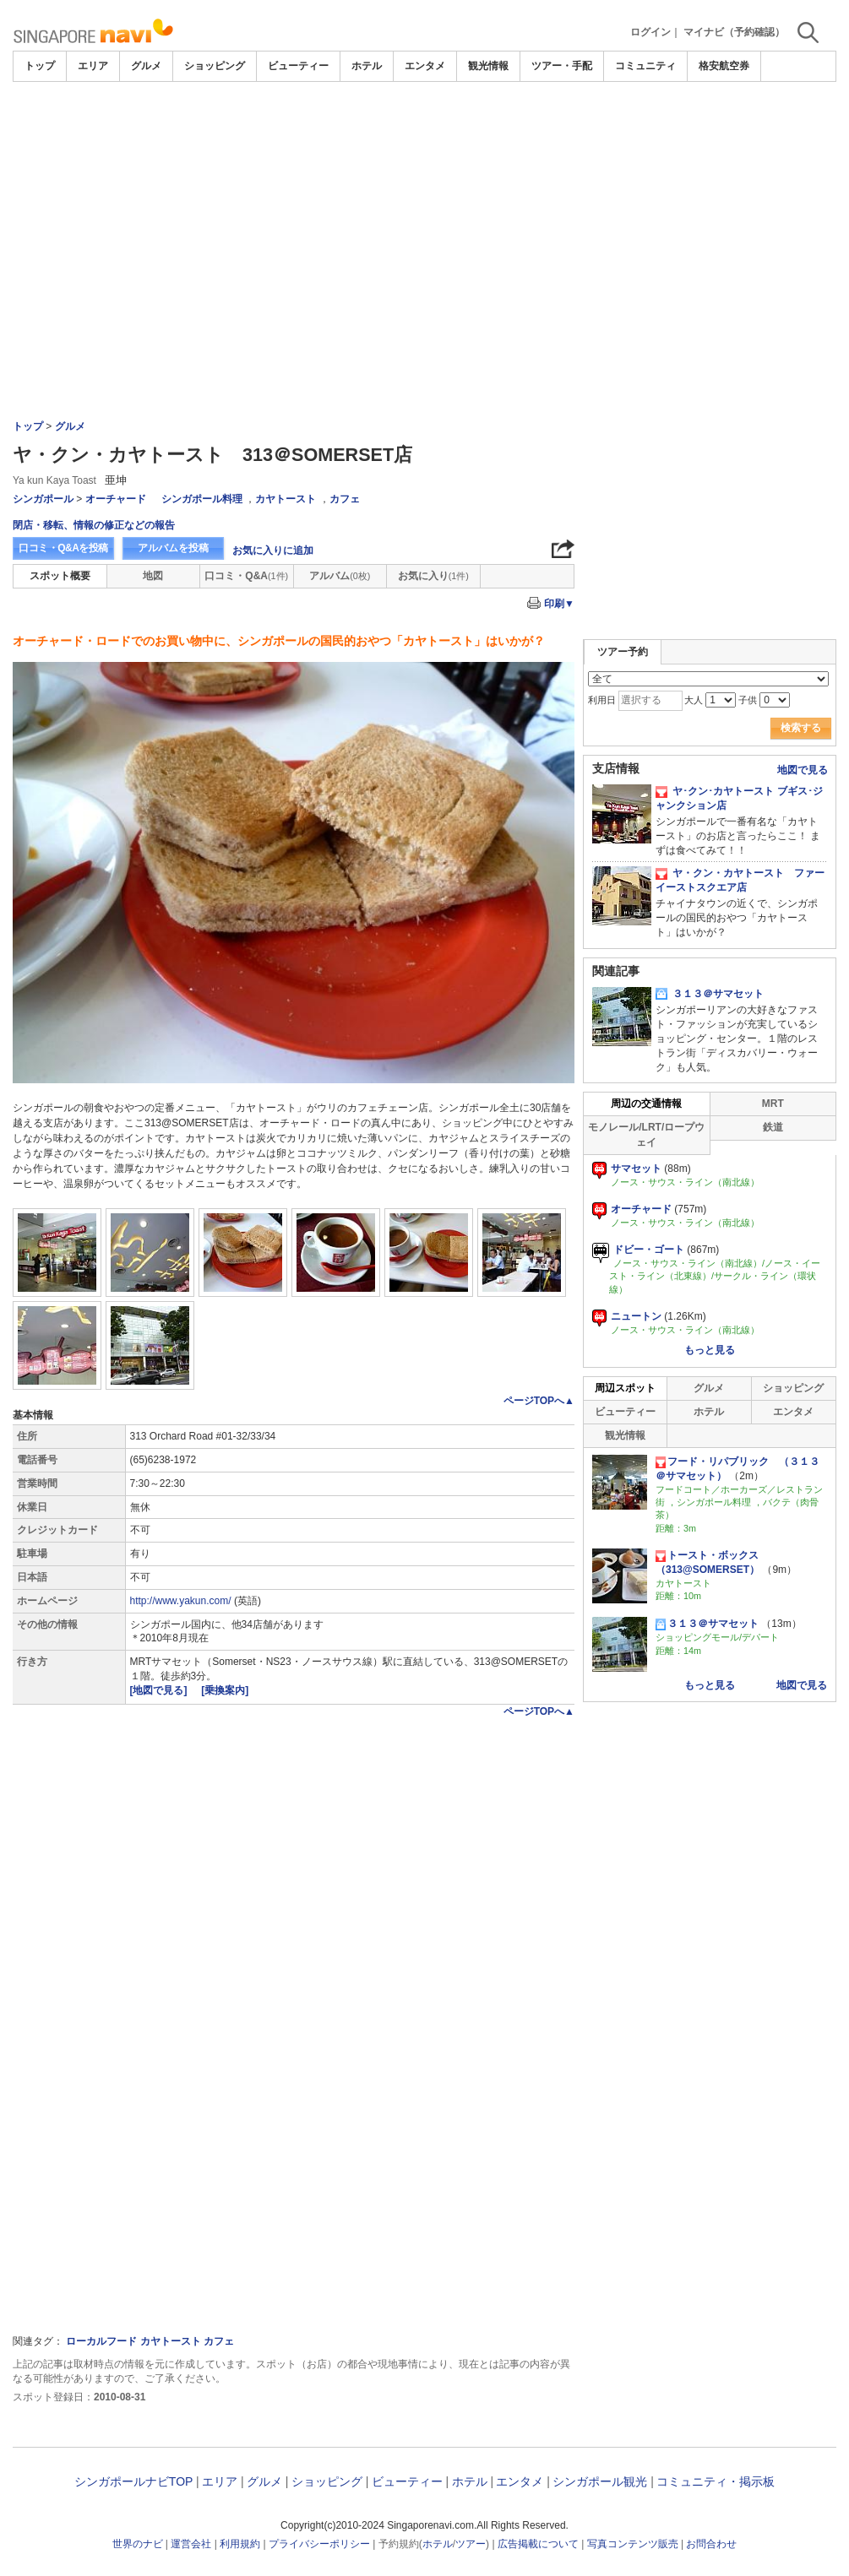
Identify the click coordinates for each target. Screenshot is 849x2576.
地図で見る (802, 770)
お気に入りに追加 (272, 550)
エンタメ (425, 66)
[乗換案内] (224, 1690)
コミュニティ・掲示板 (715, 2481)
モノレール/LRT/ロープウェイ (646, 1134)
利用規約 (240, 2544)
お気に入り (433, 576)
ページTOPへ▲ (538, 1401)
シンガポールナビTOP (133, 2481)
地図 (153, 576)
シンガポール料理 (201, 499)
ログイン (650, 32)
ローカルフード (101, 2341)
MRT (773, 1103)
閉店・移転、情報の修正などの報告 (94, 525)
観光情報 (488, 66)
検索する (801, 728)
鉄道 (773, 1127)
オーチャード (115, 499)
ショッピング (214, 66)
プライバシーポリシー (319, 2544)
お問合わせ (711, 2544)
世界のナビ (137, 2544)
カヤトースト (285, 499)
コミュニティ (645, 66)
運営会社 (191, 2544)
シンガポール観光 (599, 2481)
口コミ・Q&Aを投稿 (63, 548)
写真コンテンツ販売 (632, 2544)
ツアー (470, 2544)
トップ (39, 66)
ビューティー (298, 66)
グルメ (146, 66)
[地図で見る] (160, 1690)
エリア (93, 66)
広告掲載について (538, 2544)
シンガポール (43, 499)
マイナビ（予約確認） (734, 32)
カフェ (344, 499)
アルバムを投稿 (173, 548)
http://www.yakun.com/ (180, 1601)
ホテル (366, 66)
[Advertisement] (424, 128)
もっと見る (709, 1350)
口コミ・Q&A (246, 576)
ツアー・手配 (561, 66)
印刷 (559, 604)
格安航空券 (724, 66)
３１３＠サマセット (710, 994)
